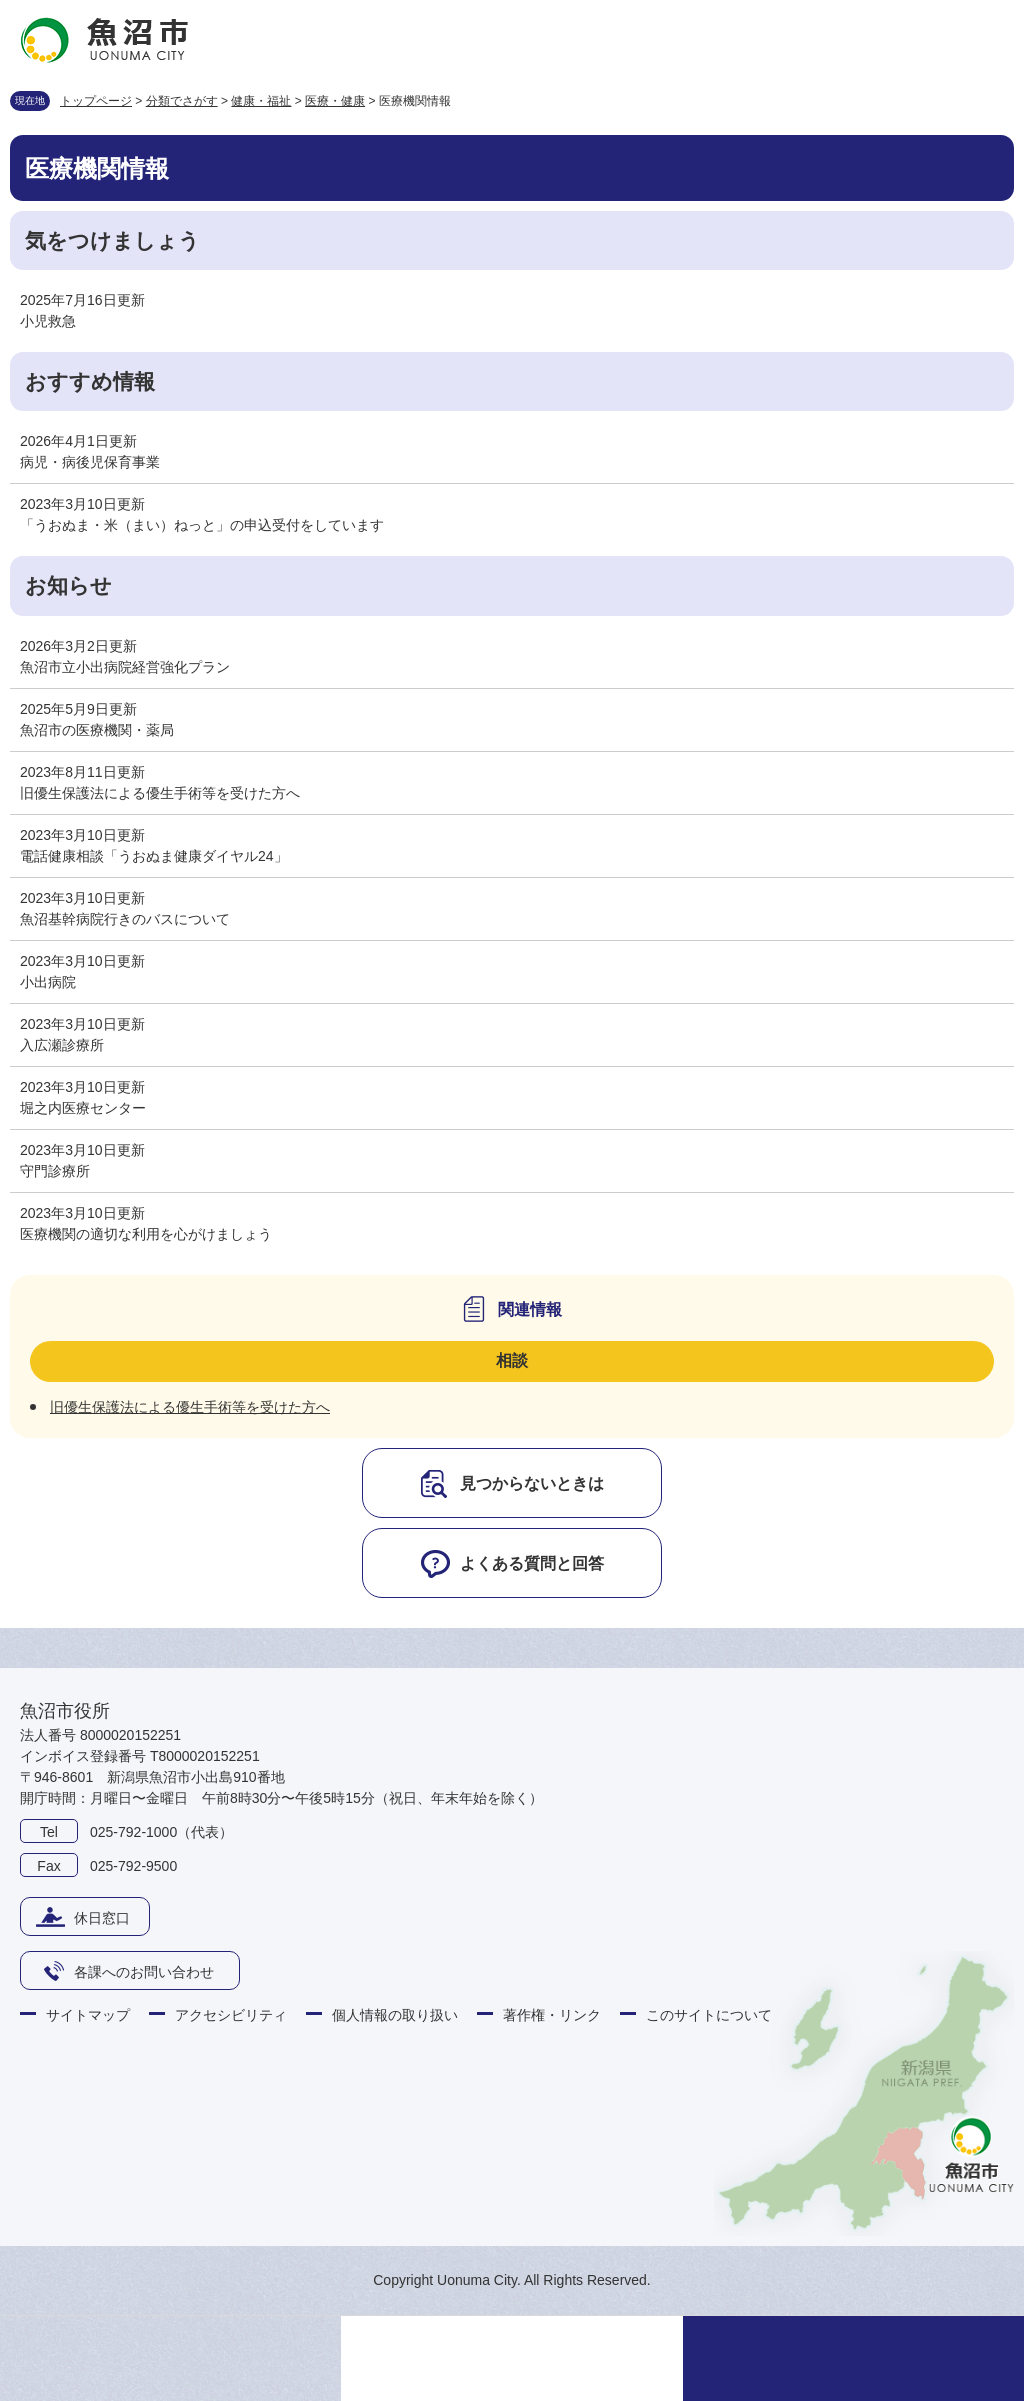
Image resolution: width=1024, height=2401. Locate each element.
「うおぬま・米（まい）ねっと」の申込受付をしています (202, 525)
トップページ (96, 101)
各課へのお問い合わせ (144, 1972)
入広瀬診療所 (62, 1045)
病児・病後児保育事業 (90, 462)
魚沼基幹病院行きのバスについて (125, 919)
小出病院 (48, 982)
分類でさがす (182, 101)
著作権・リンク (552, 2015)
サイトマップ (88, 2015)
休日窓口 (102, 1918)
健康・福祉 (261, 101)
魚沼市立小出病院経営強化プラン (125, 667)
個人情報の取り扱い (395, 2015)
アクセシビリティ (231, 2015)
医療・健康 (335, 101)
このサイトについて (709, 2015)
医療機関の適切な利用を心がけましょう (146, 1234)
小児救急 (48, 321)
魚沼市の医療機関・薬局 (97, 730)
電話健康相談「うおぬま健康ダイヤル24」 (154, 856)
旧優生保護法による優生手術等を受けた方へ (160, 793)
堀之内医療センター (83, 1108)
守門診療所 (55, 1171)
